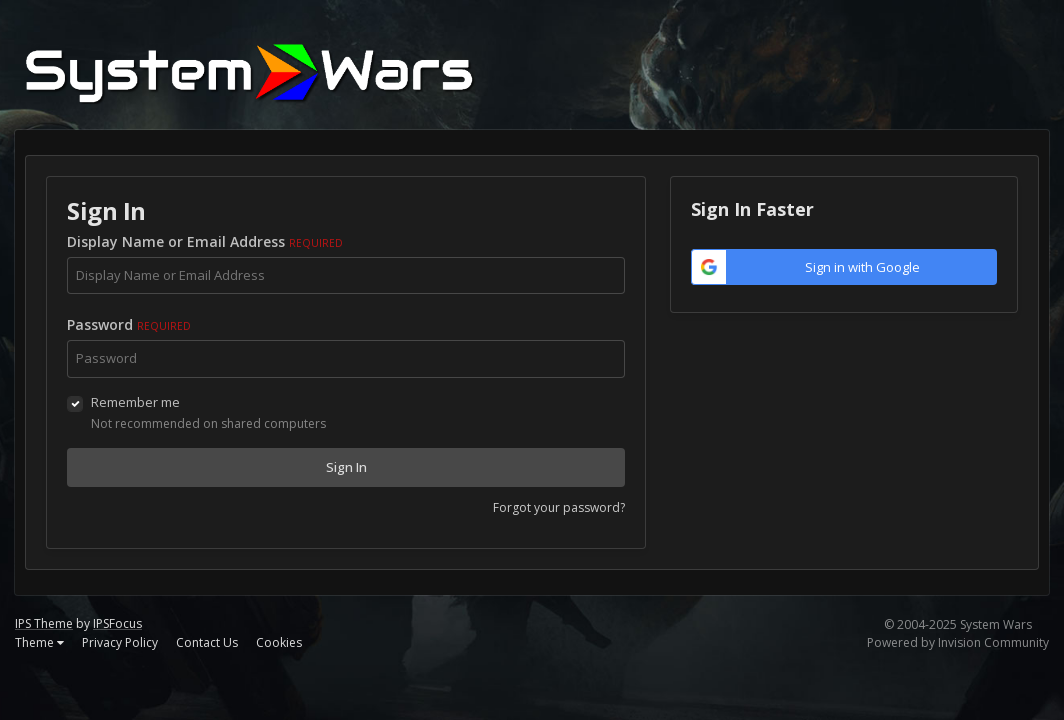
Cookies (279, 642)
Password (129, 324)
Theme (39, 642)
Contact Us (207, 642)
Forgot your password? (559, 507)
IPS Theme (44, 623)
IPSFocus (117, 623)
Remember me (135, 402)
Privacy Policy (120, 642)
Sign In (346, 467)
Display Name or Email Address (205, 241)
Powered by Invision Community (958, 642)
